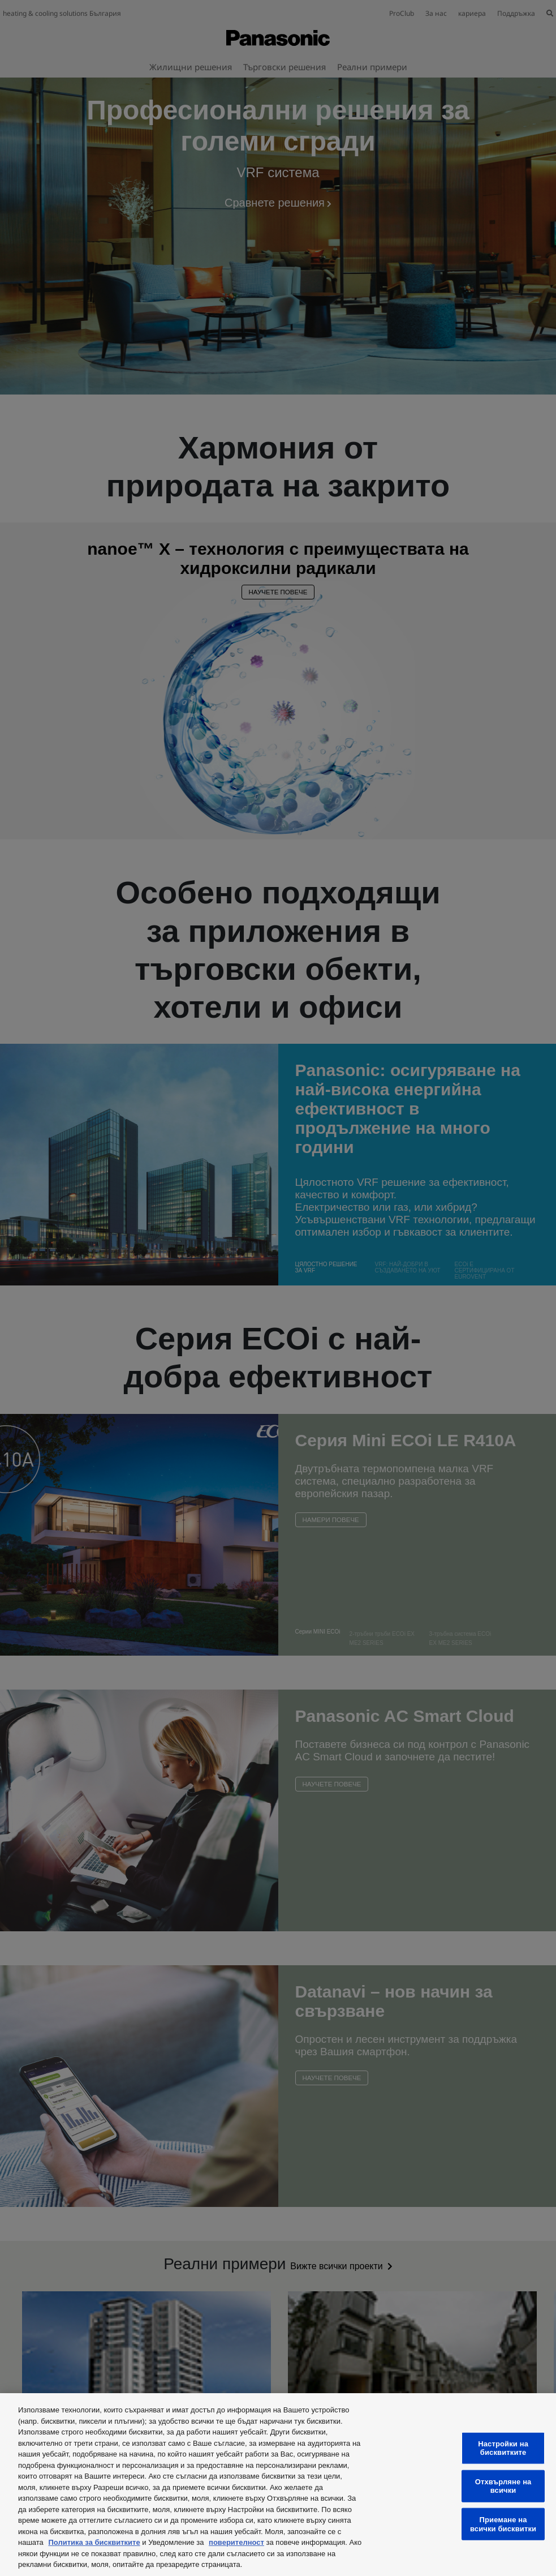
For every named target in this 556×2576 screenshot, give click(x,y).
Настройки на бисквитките (503, 2448)
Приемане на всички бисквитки (503, 2524)
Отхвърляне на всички (503, 2486)
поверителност (236, 2542)
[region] (278, 2484)
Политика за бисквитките (94, 2542)
